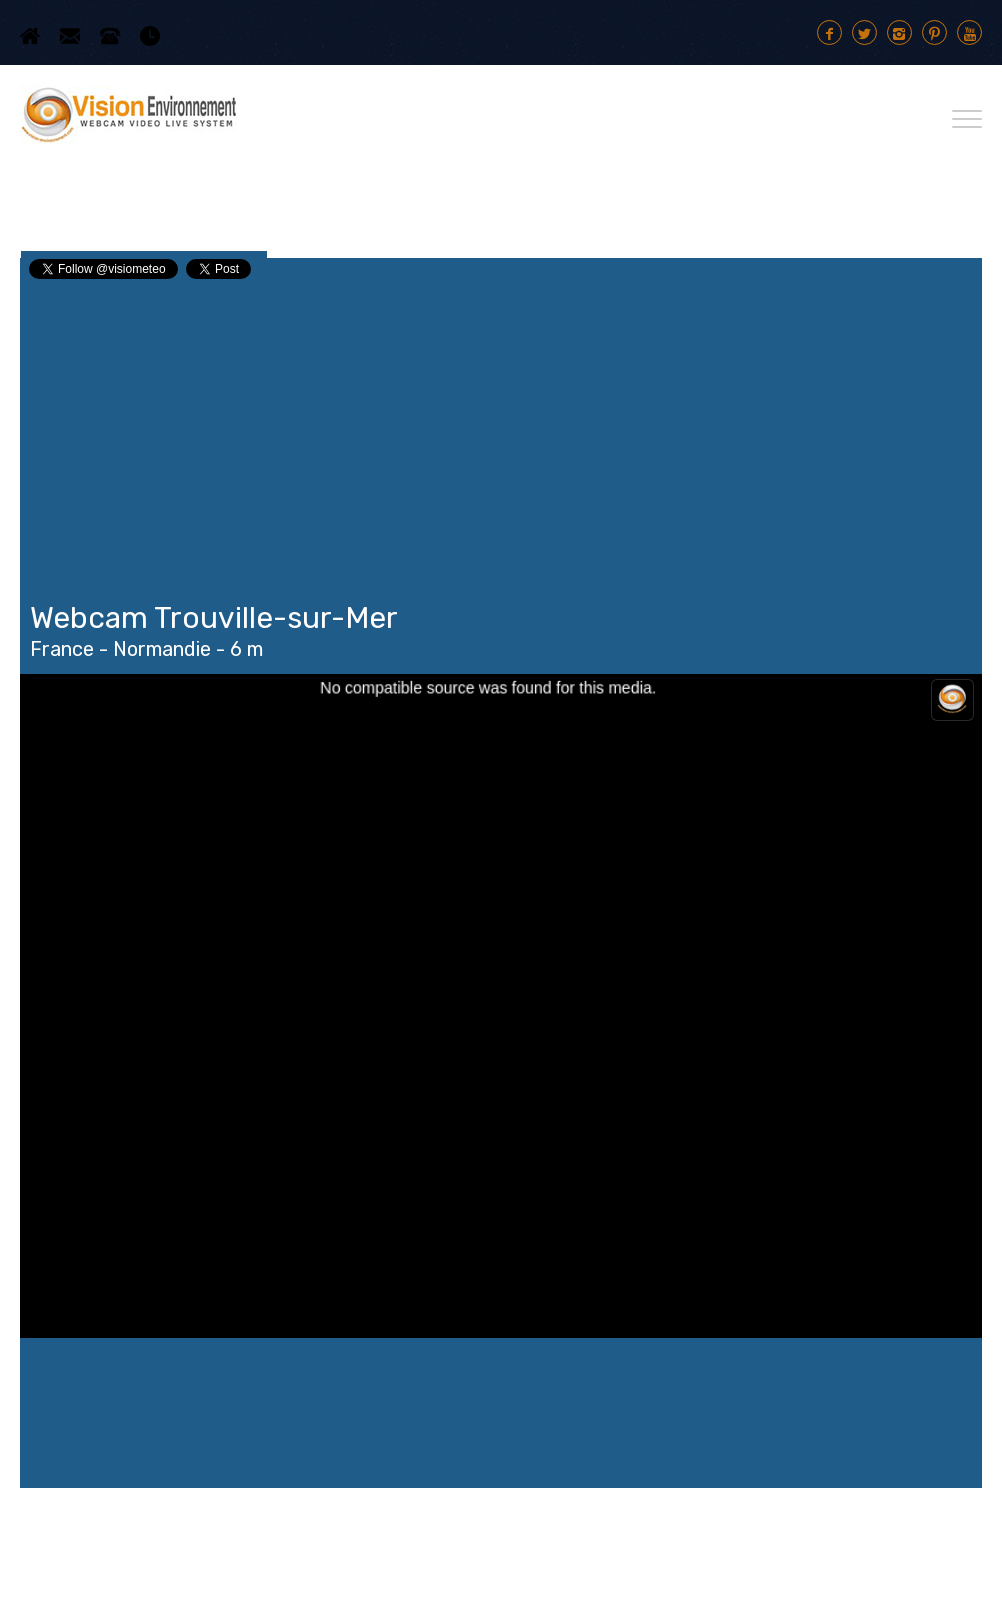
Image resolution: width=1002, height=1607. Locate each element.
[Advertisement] (501, 432)
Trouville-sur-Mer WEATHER (501, 1413)
